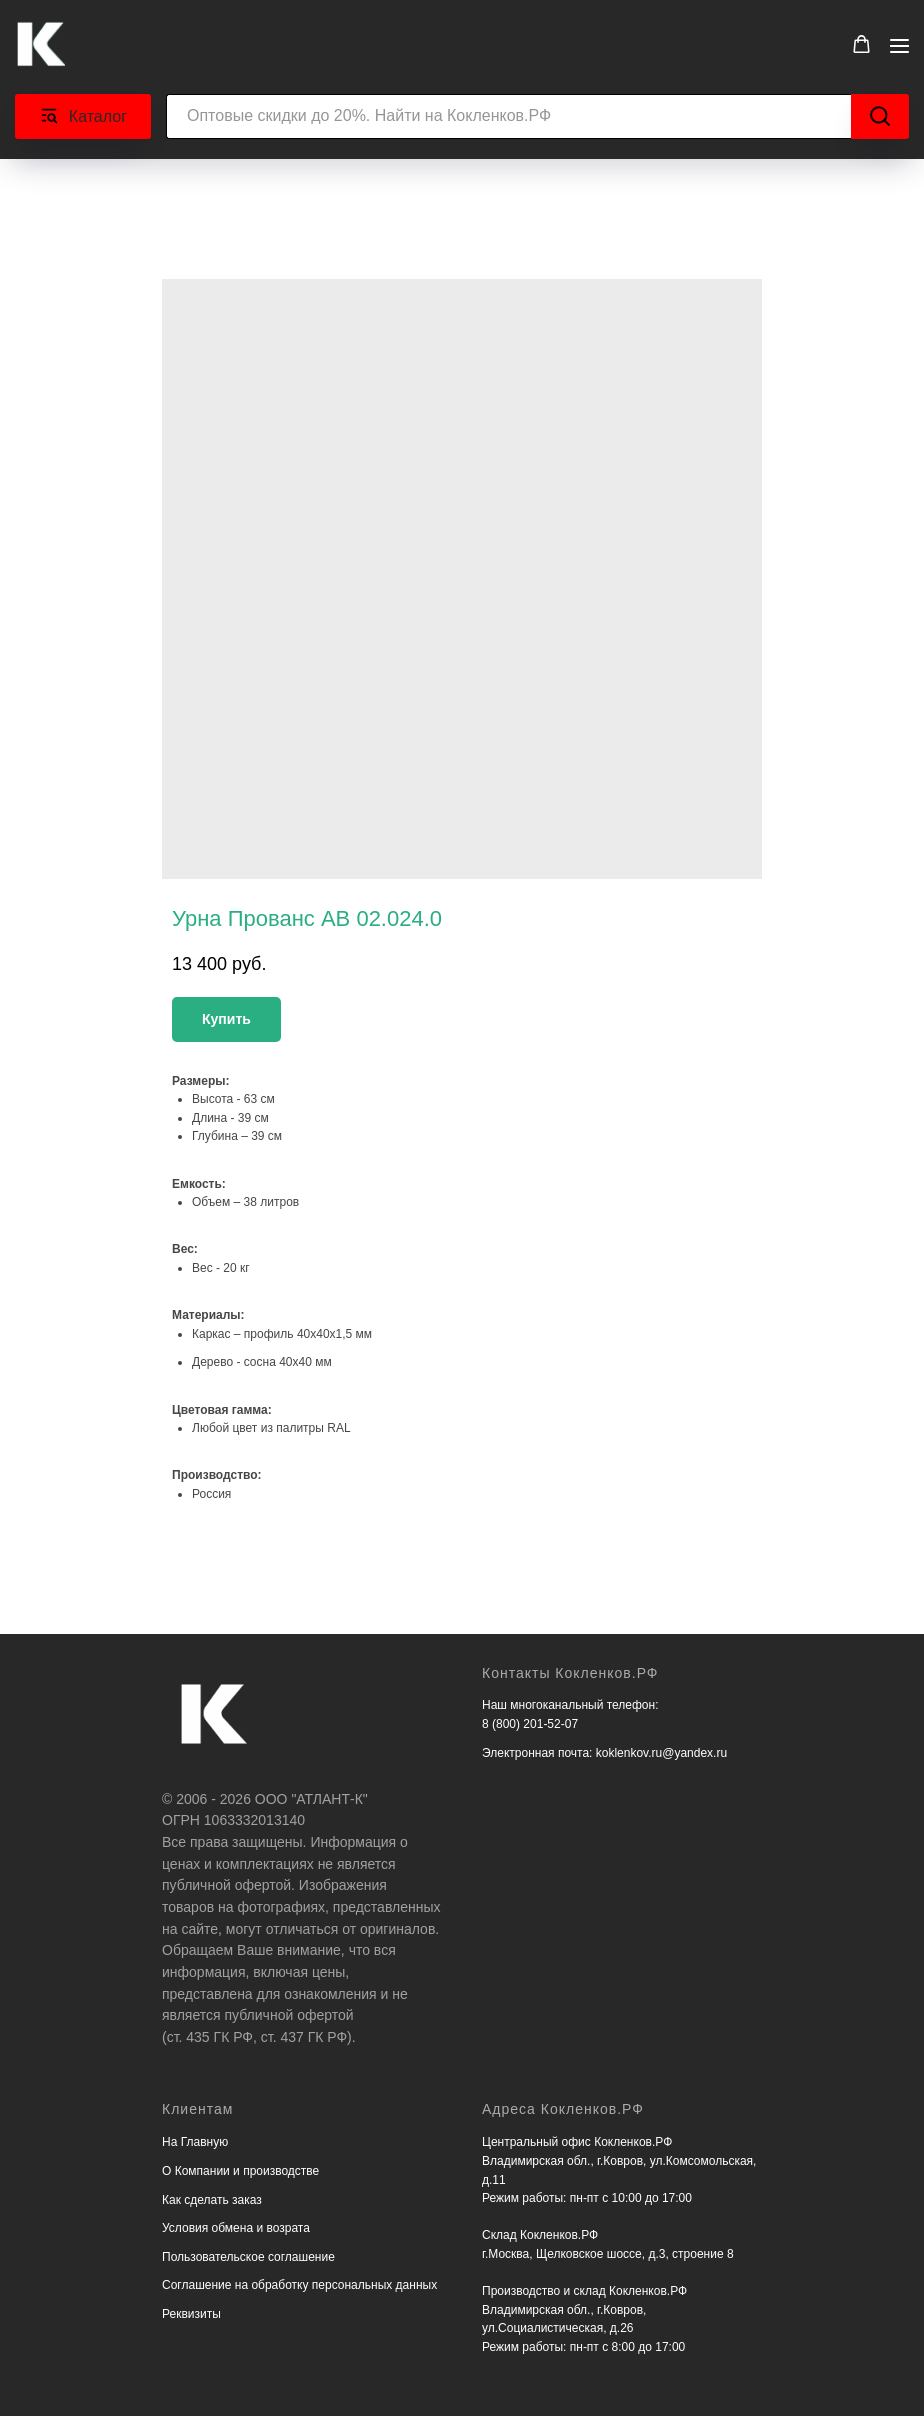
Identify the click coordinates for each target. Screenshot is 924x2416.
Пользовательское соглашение (248, 2257)
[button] (861, 44)
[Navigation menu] (899, 45)
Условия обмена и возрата (236, 2228)
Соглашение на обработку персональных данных (299, 2285)
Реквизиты (191, 2314)
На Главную (195, 2142)
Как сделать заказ (212, 2200)
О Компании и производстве (240, 2171)
